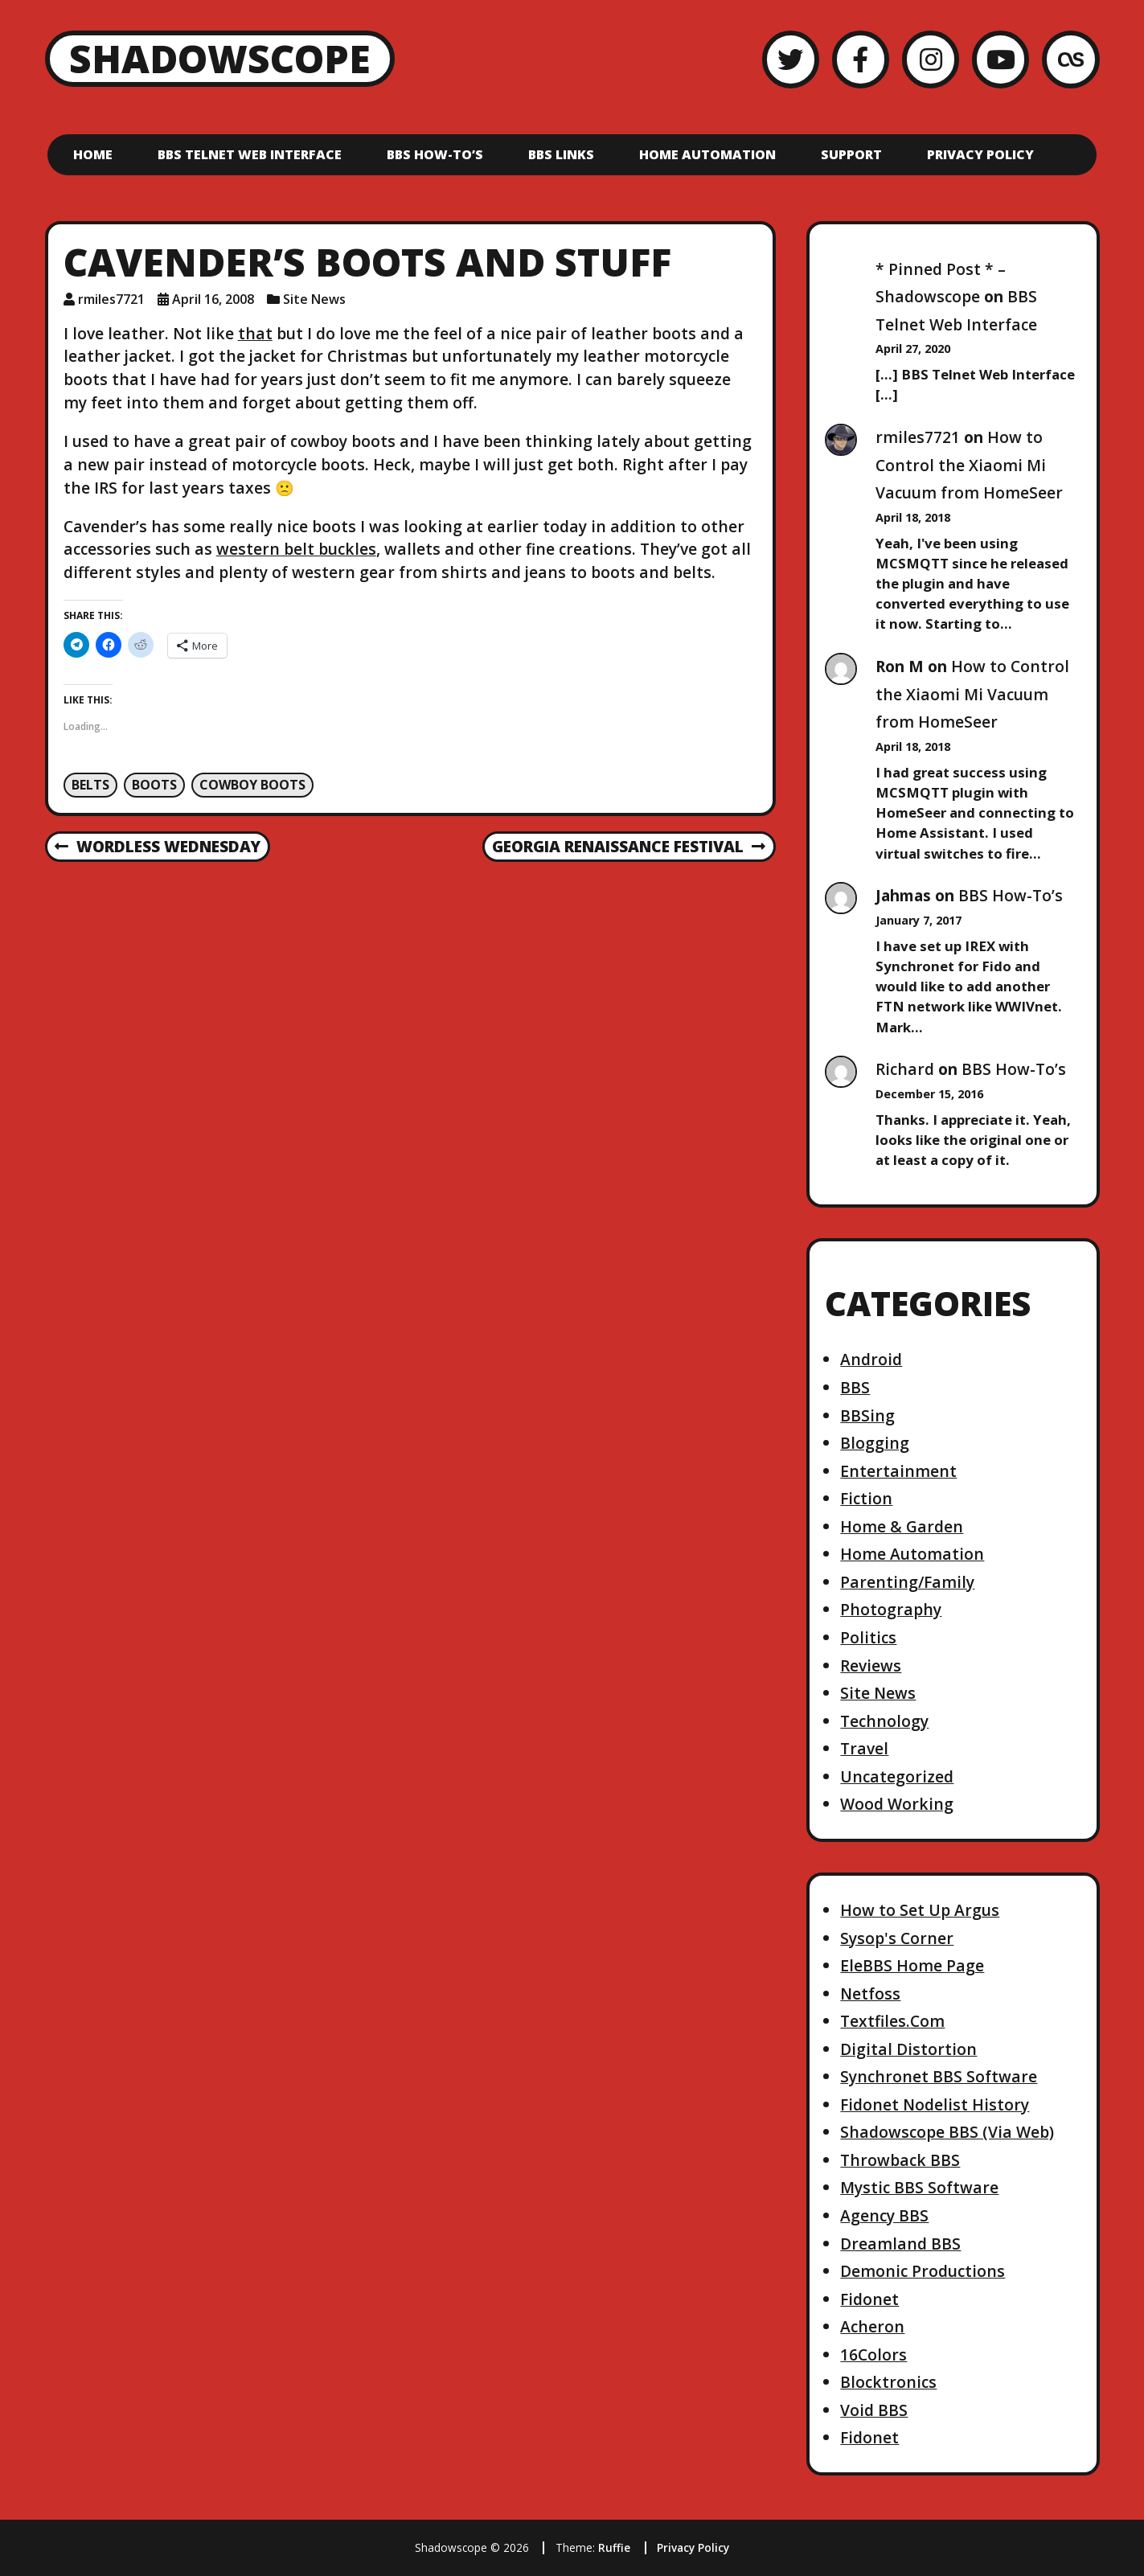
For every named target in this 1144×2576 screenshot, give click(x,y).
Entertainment (898, 1471)
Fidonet (869, 2299)
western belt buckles (296, 549)
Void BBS (874, 2410)
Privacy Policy (980, 154)
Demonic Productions (922, 2271)
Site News (314, 299)
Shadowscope (220, 58)
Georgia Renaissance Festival (628, 847)
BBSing (867, 1415)
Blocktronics (888, 2382)
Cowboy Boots (252, 785)
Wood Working (896, 1804)
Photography (890, 1609)
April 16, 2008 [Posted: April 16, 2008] (213, 299)
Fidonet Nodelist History (934, 2104)
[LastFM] (1070, 59)
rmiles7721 (917, 437)
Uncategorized (896, 1776)
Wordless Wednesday (157, 847)
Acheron (872, 2326)
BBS (855, 1387)
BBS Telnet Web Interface (250, 154)
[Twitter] (790, 59)
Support (851, 154)
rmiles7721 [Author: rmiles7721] (111, 299)
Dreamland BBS (900, 2243)
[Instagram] (930, 59)
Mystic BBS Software (919, 2187)
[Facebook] (860, 59)
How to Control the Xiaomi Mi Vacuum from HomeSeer (969, 464)
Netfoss (870, 1993)
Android (871, 1359)
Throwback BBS (900, 2160)
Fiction (866, 1498)
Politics (868, 1637)
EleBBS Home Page (912, 1965)
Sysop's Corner (896, 1938)
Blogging (874, 1443)
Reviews (870, 1665)
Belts (90, 785)
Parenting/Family (907, 1582)
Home (93, 154)
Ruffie (614, 2547)
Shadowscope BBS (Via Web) (947, 2132)
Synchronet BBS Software (938, 2076)
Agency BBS (884, 2215)
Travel (864, 1748)
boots (154, 785)
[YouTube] (1000, 59)
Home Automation (707, 154)
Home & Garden (901, 1526)
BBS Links (561, 154)
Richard (904, 1069)
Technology (884, 1721)
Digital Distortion (908, 2049)
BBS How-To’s (435, 154)
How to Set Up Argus (919, 1910)
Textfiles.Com (892, 2021)
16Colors (873, 2354)
